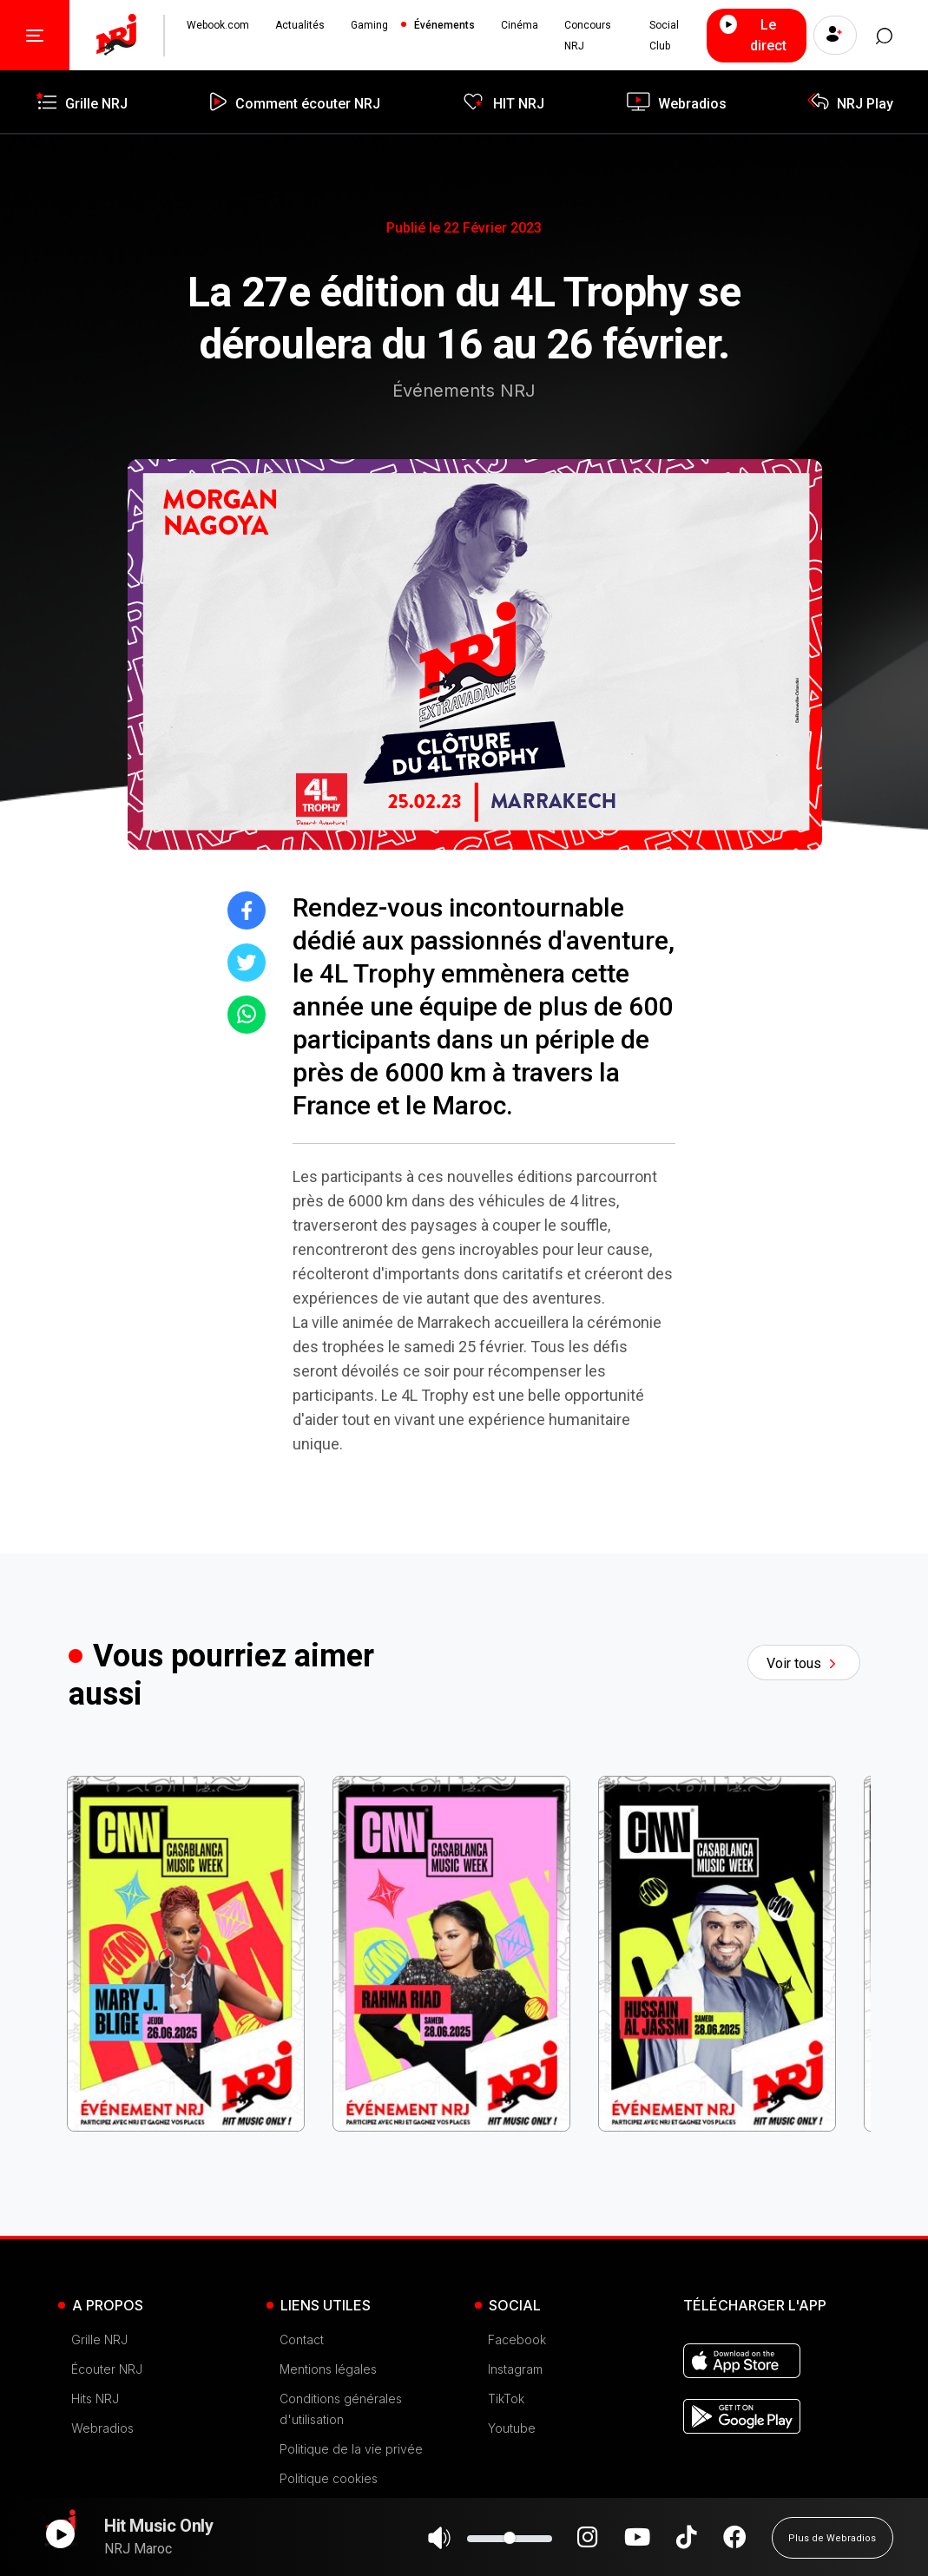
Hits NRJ (95, 2398)
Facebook (517, 2339)
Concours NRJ (587, 35)
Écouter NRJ (106, 2369)
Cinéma (519, 25)
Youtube (512, 2428)
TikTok (506, 2398)
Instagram (515, 2369)
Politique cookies (329, 2478)
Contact (302, 2339)
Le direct (751, 34)
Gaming (369, 25)
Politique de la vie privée (351, 2448)
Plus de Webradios (832, 2546)
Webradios (102, 2428)
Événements (444, 25)
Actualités (300, 25)
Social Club (663, 35)
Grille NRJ (99, 2339)
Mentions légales (328, 2369)
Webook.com (218, 25)
